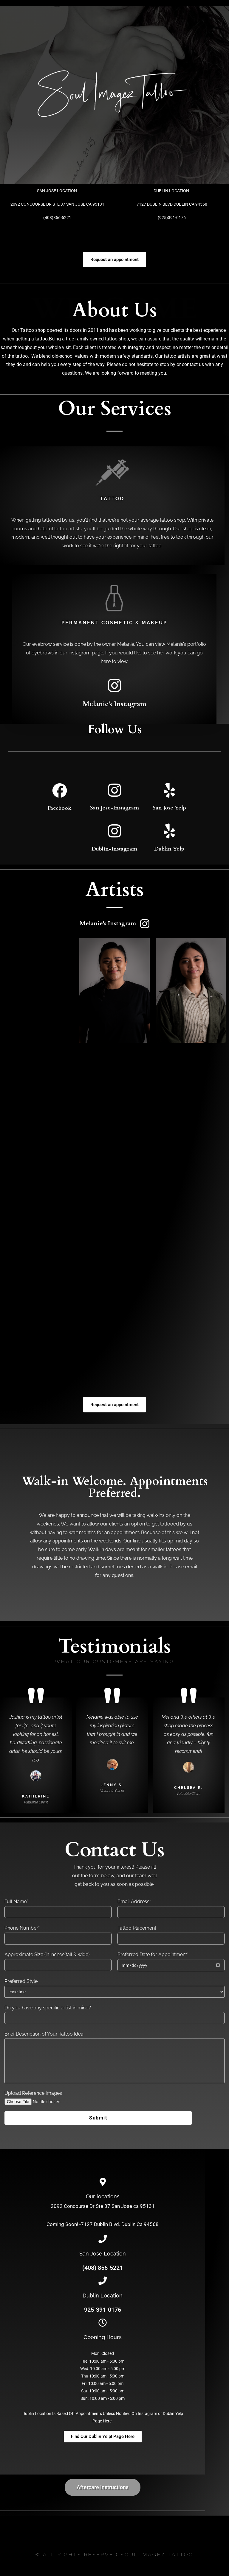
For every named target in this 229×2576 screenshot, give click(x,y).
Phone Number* (22, 1928)
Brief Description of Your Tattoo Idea (43, 2034)
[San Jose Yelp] (169, 790)
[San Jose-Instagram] (114, 790)
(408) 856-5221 (102, 2267)
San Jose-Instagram (114, 808)
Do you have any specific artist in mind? (47, 2008)
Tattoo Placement (136, 1928)
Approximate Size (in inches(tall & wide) (46, 1954)
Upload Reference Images (33, 2093)
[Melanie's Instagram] (114, 685)
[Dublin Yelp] (169, 830)
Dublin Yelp (169, 849)
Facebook (60, 808)
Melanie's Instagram (114, 704)
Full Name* (16, 1901)
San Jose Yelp (169, 808)
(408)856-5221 (57, 217)
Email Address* (134, 1901)
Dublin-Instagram (114, 849)
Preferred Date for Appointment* (152, 1954)
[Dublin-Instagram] (114, 830)
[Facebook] (59, 790)
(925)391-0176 (172, 217)
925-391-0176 (102, 2309)
